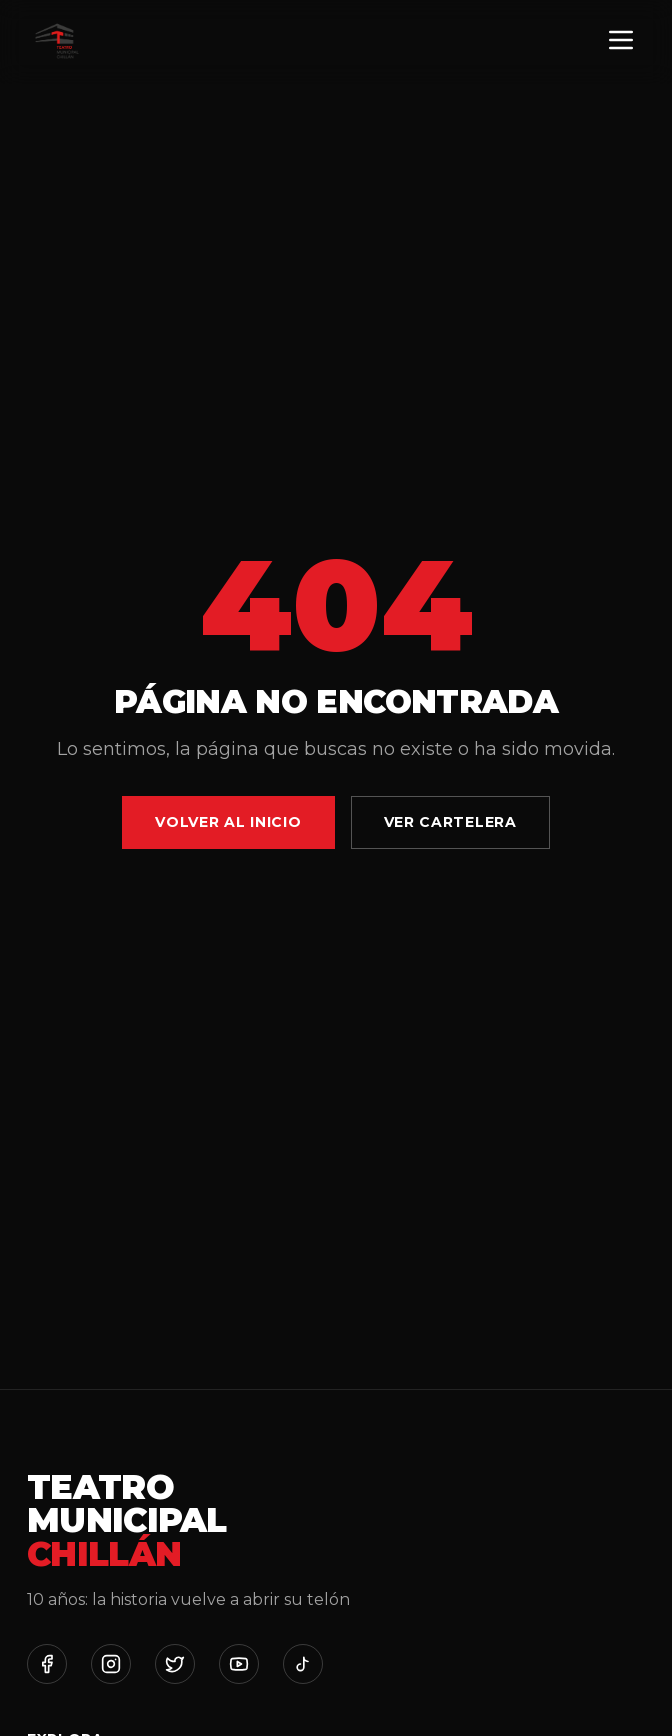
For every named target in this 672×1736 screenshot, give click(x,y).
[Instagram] (111, 1664)
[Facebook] (47, 1664)
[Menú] (621, 41)
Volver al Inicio (228, 822)
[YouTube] (239, 1664)
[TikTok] (303, 1664)
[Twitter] (175, 1664)
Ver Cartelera (450, 822)
